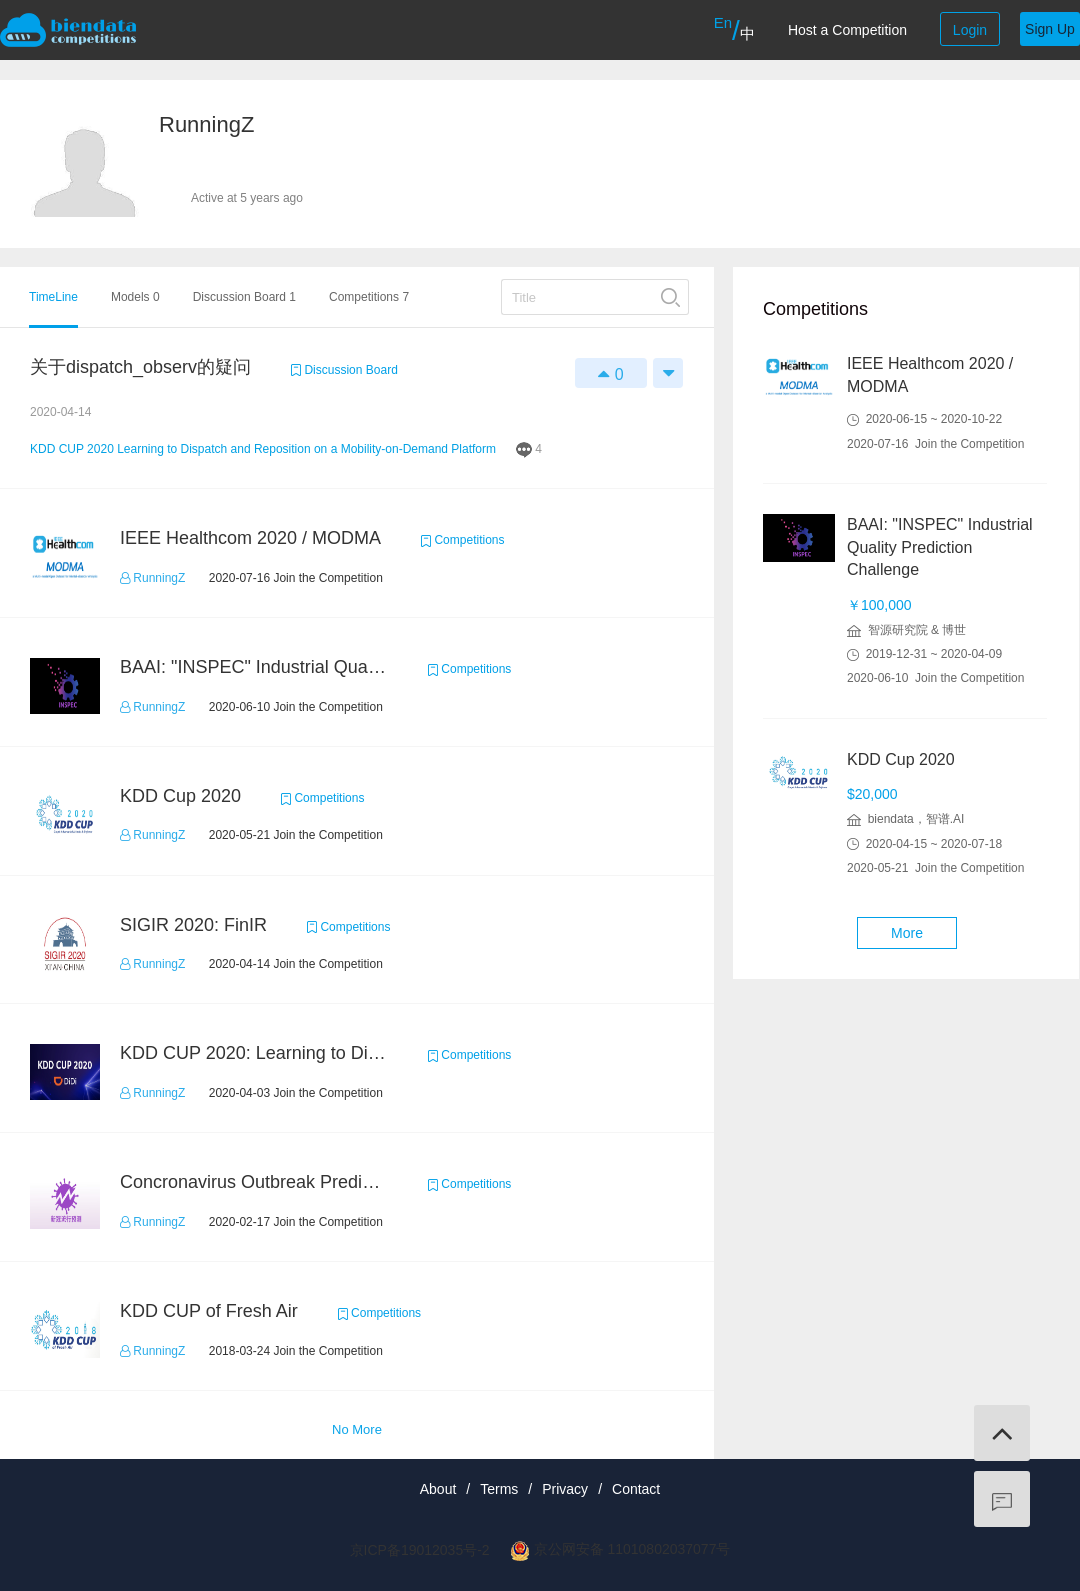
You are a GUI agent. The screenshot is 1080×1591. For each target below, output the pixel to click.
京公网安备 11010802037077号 (632, 1549)
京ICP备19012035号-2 (420, 1550)
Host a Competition (847, 30)
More (907, 933)
